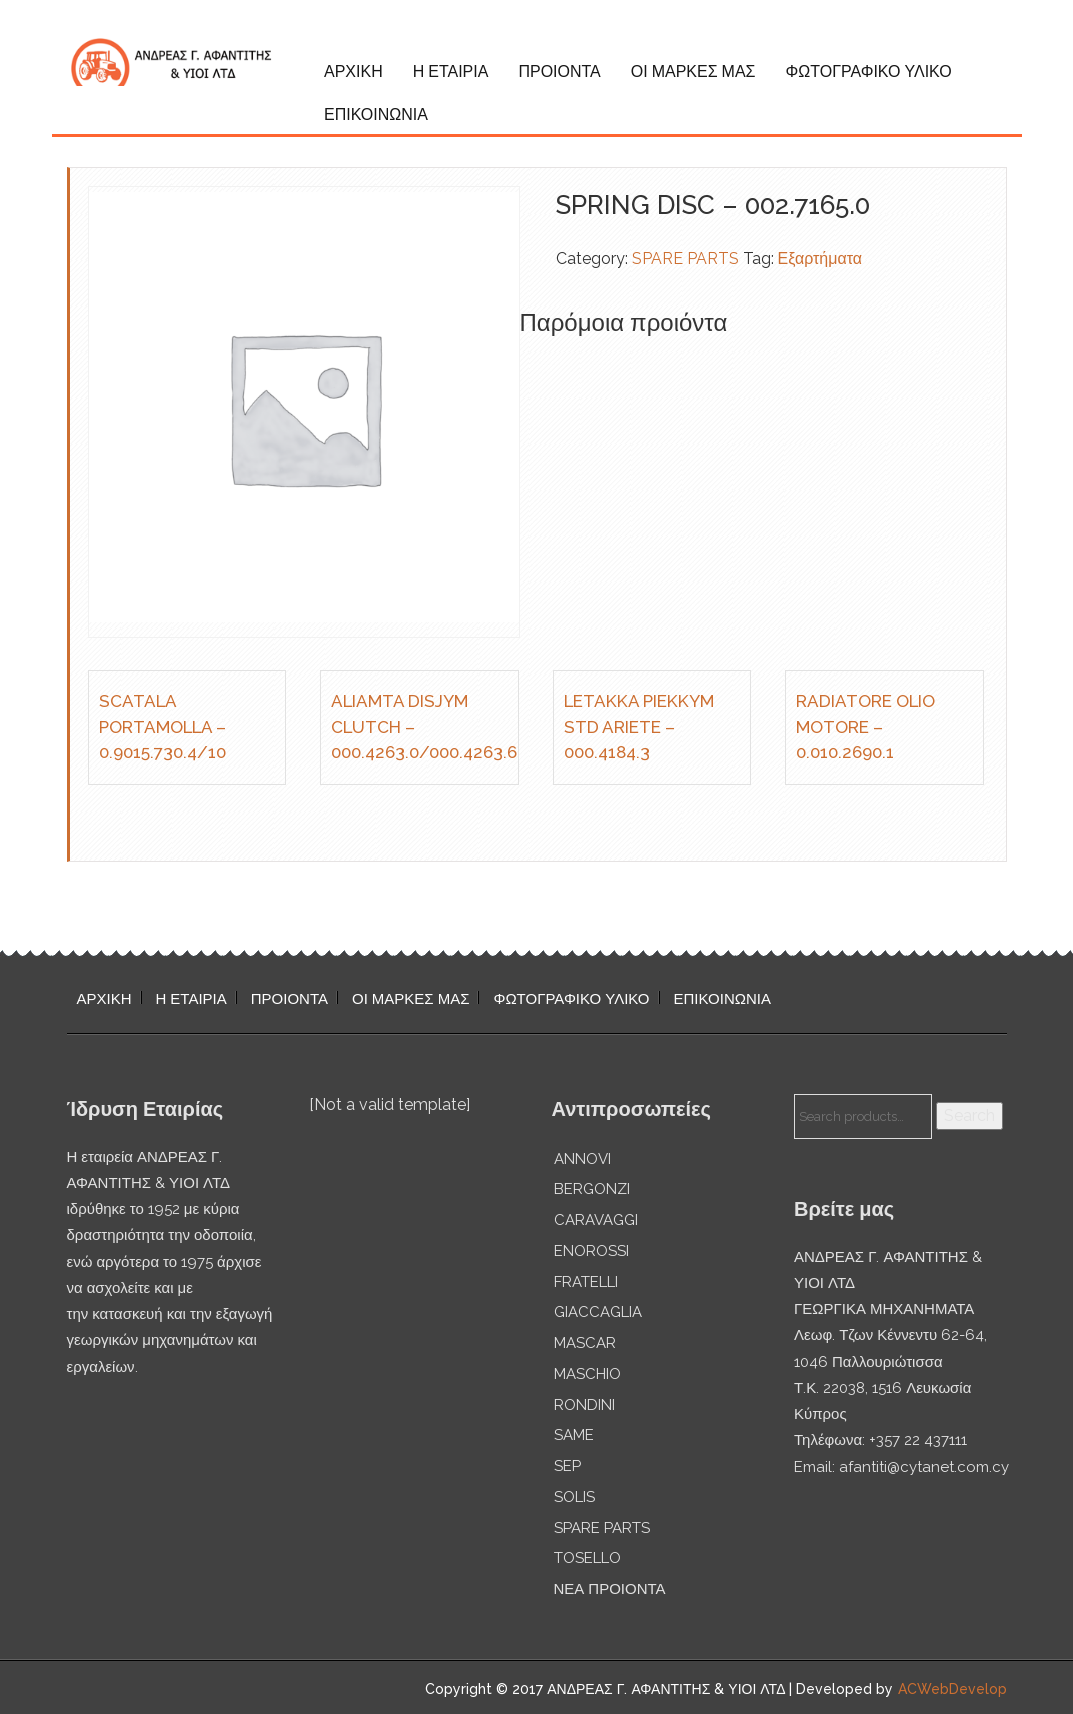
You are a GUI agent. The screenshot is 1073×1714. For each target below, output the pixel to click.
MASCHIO (587, 1374)
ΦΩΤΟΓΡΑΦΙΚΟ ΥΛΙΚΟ (868, 71)
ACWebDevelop (952, 1689)
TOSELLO (587, 1558)
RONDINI (584, 1405)
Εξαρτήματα (820, 258)
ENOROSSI (591, 1251)
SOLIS (574, 1497)
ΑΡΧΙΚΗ (353, 71)
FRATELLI (586, 1282)
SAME (574, 1435)
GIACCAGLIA (598, 1312)
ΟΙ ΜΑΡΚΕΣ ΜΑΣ (693, 71)
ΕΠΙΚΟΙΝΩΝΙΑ (376, 114)
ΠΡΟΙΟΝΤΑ (559, 71)
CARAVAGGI (596, 1220)
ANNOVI (582, 1159)
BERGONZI (592, 1189)
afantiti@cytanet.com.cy (924, 1467)
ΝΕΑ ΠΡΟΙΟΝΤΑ (610, 1589)
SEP (567, 1466)
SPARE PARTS (685, 258)
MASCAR (585, 1343)
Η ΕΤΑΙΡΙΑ (451, 71)
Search (969, 1115)
